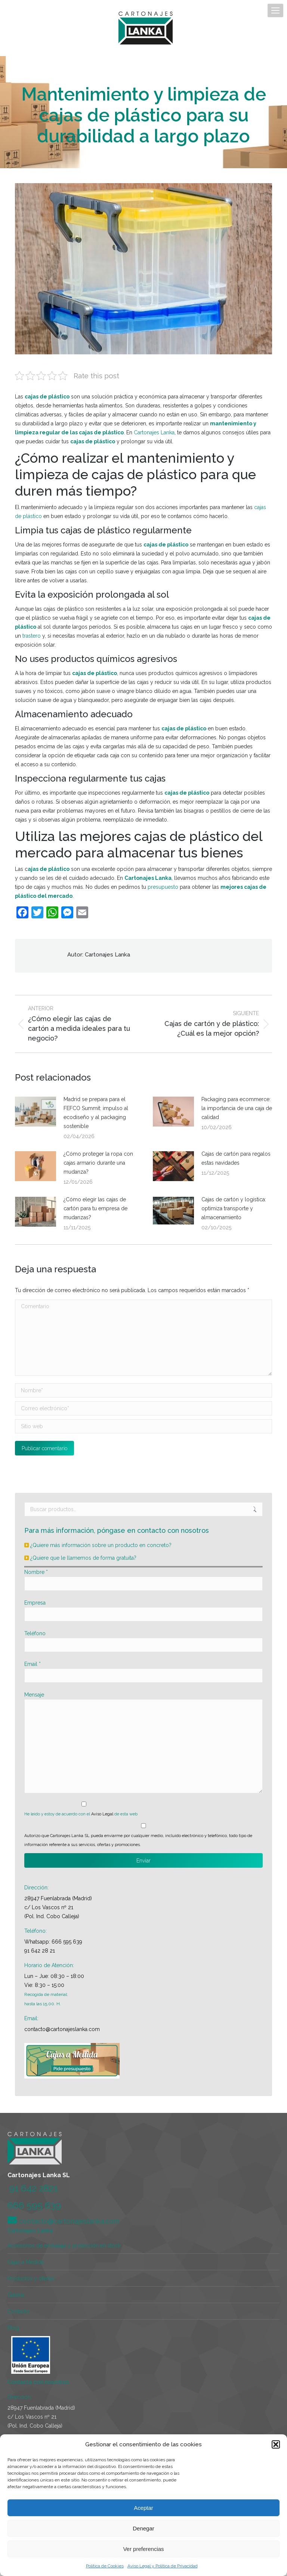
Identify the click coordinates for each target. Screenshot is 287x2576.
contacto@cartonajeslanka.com (62, 2029)
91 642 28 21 (39, 1951)
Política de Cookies (105, 2566)
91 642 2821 (33, 2188)
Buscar (255, 1509)
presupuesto (163, 887)
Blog (13, 2328)
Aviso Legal (102, 1814)
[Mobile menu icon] (275, 10)
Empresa (35, 1603)
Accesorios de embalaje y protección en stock (64, 2246)
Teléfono (35, 1633)
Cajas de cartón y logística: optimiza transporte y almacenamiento (233, 1208)
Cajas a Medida (25, 2262)
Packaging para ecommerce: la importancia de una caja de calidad (236, 1108)
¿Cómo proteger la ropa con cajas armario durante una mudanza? (98, 1163)
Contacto (18, 2311)
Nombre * (36, 1572)
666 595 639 (67, 1942)
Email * (32, 1664)
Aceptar (143, 2508)
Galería (15, 2295)
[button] (276, 2444)
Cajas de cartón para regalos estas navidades (236, 1158)
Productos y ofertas (31, 2278)
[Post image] (35, 1112)
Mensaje (34, 1695)
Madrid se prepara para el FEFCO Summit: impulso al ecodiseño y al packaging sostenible (96, 1112)
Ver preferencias (143, 2549)
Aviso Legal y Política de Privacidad (162, 2566)
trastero (31, 636)
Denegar (143, 2528)
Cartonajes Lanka (154, 432)
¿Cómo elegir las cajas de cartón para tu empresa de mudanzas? (95, 1208)
